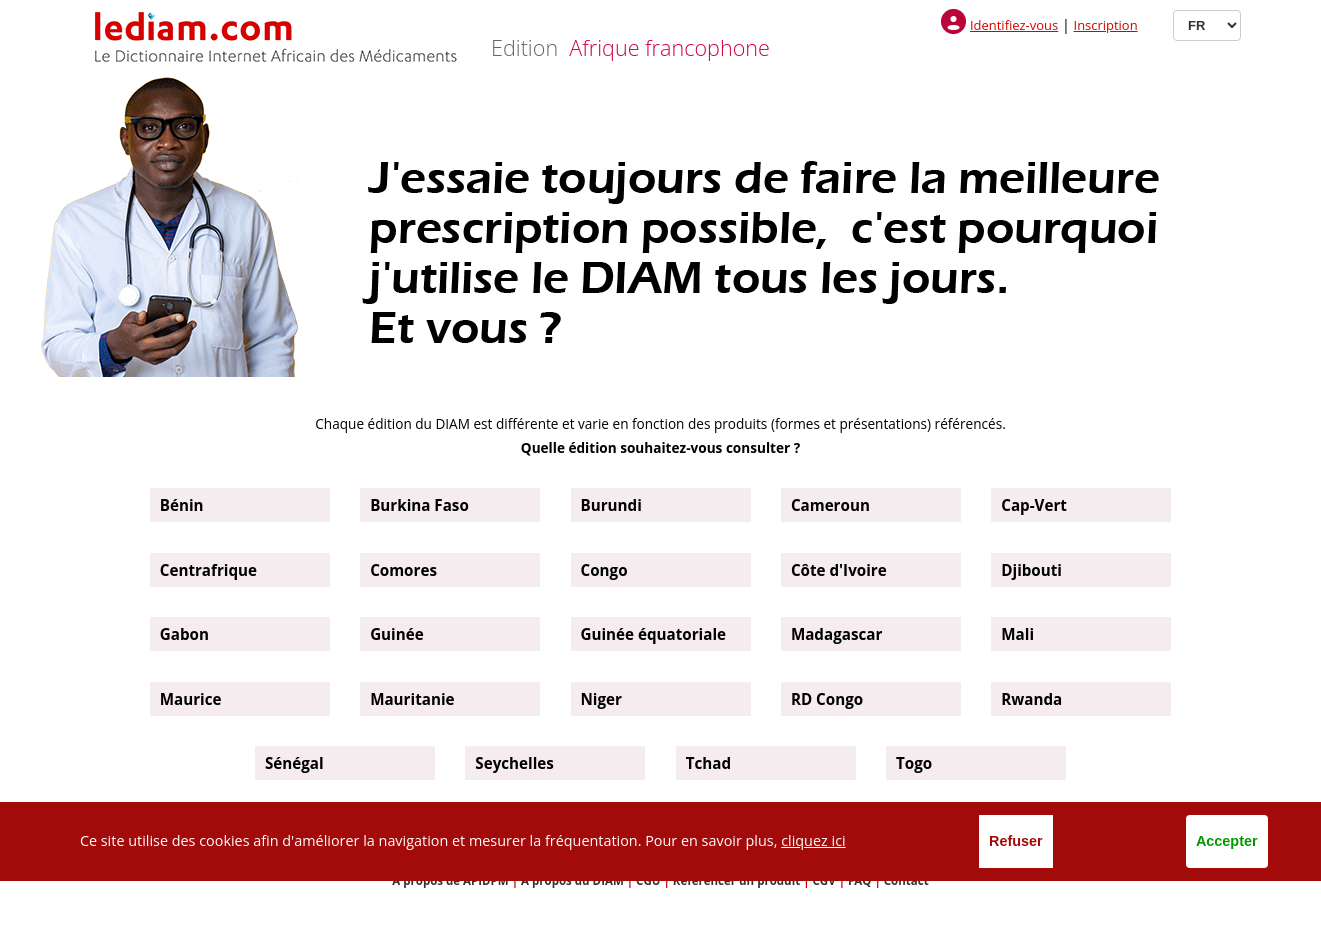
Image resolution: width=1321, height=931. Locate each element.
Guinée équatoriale (654, 634)
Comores (403, 570)
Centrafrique (208, 570)
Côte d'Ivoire (839, 570)
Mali (1017, 634)
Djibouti (1031, 570)
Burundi (611, 505)
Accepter (1227, 841)
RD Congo (827, 699)
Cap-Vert (1034, 505)
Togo (914, 763)
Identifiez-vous (1014, 25)
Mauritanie (412, 699)
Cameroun (830, 505)
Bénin (182, 505)
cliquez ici (813, 840)
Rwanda (1031, 699)
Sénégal (294, 763)
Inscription (1106, 25)
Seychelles (514, 763)
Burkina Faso (419, 505)
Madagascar (836, 634)
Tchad (708, 763)
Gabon (184, 634)
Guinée (397, 634)
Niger (601, 699)
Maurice (191, 699)
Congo (604, 570)
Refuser (1016, 841)
